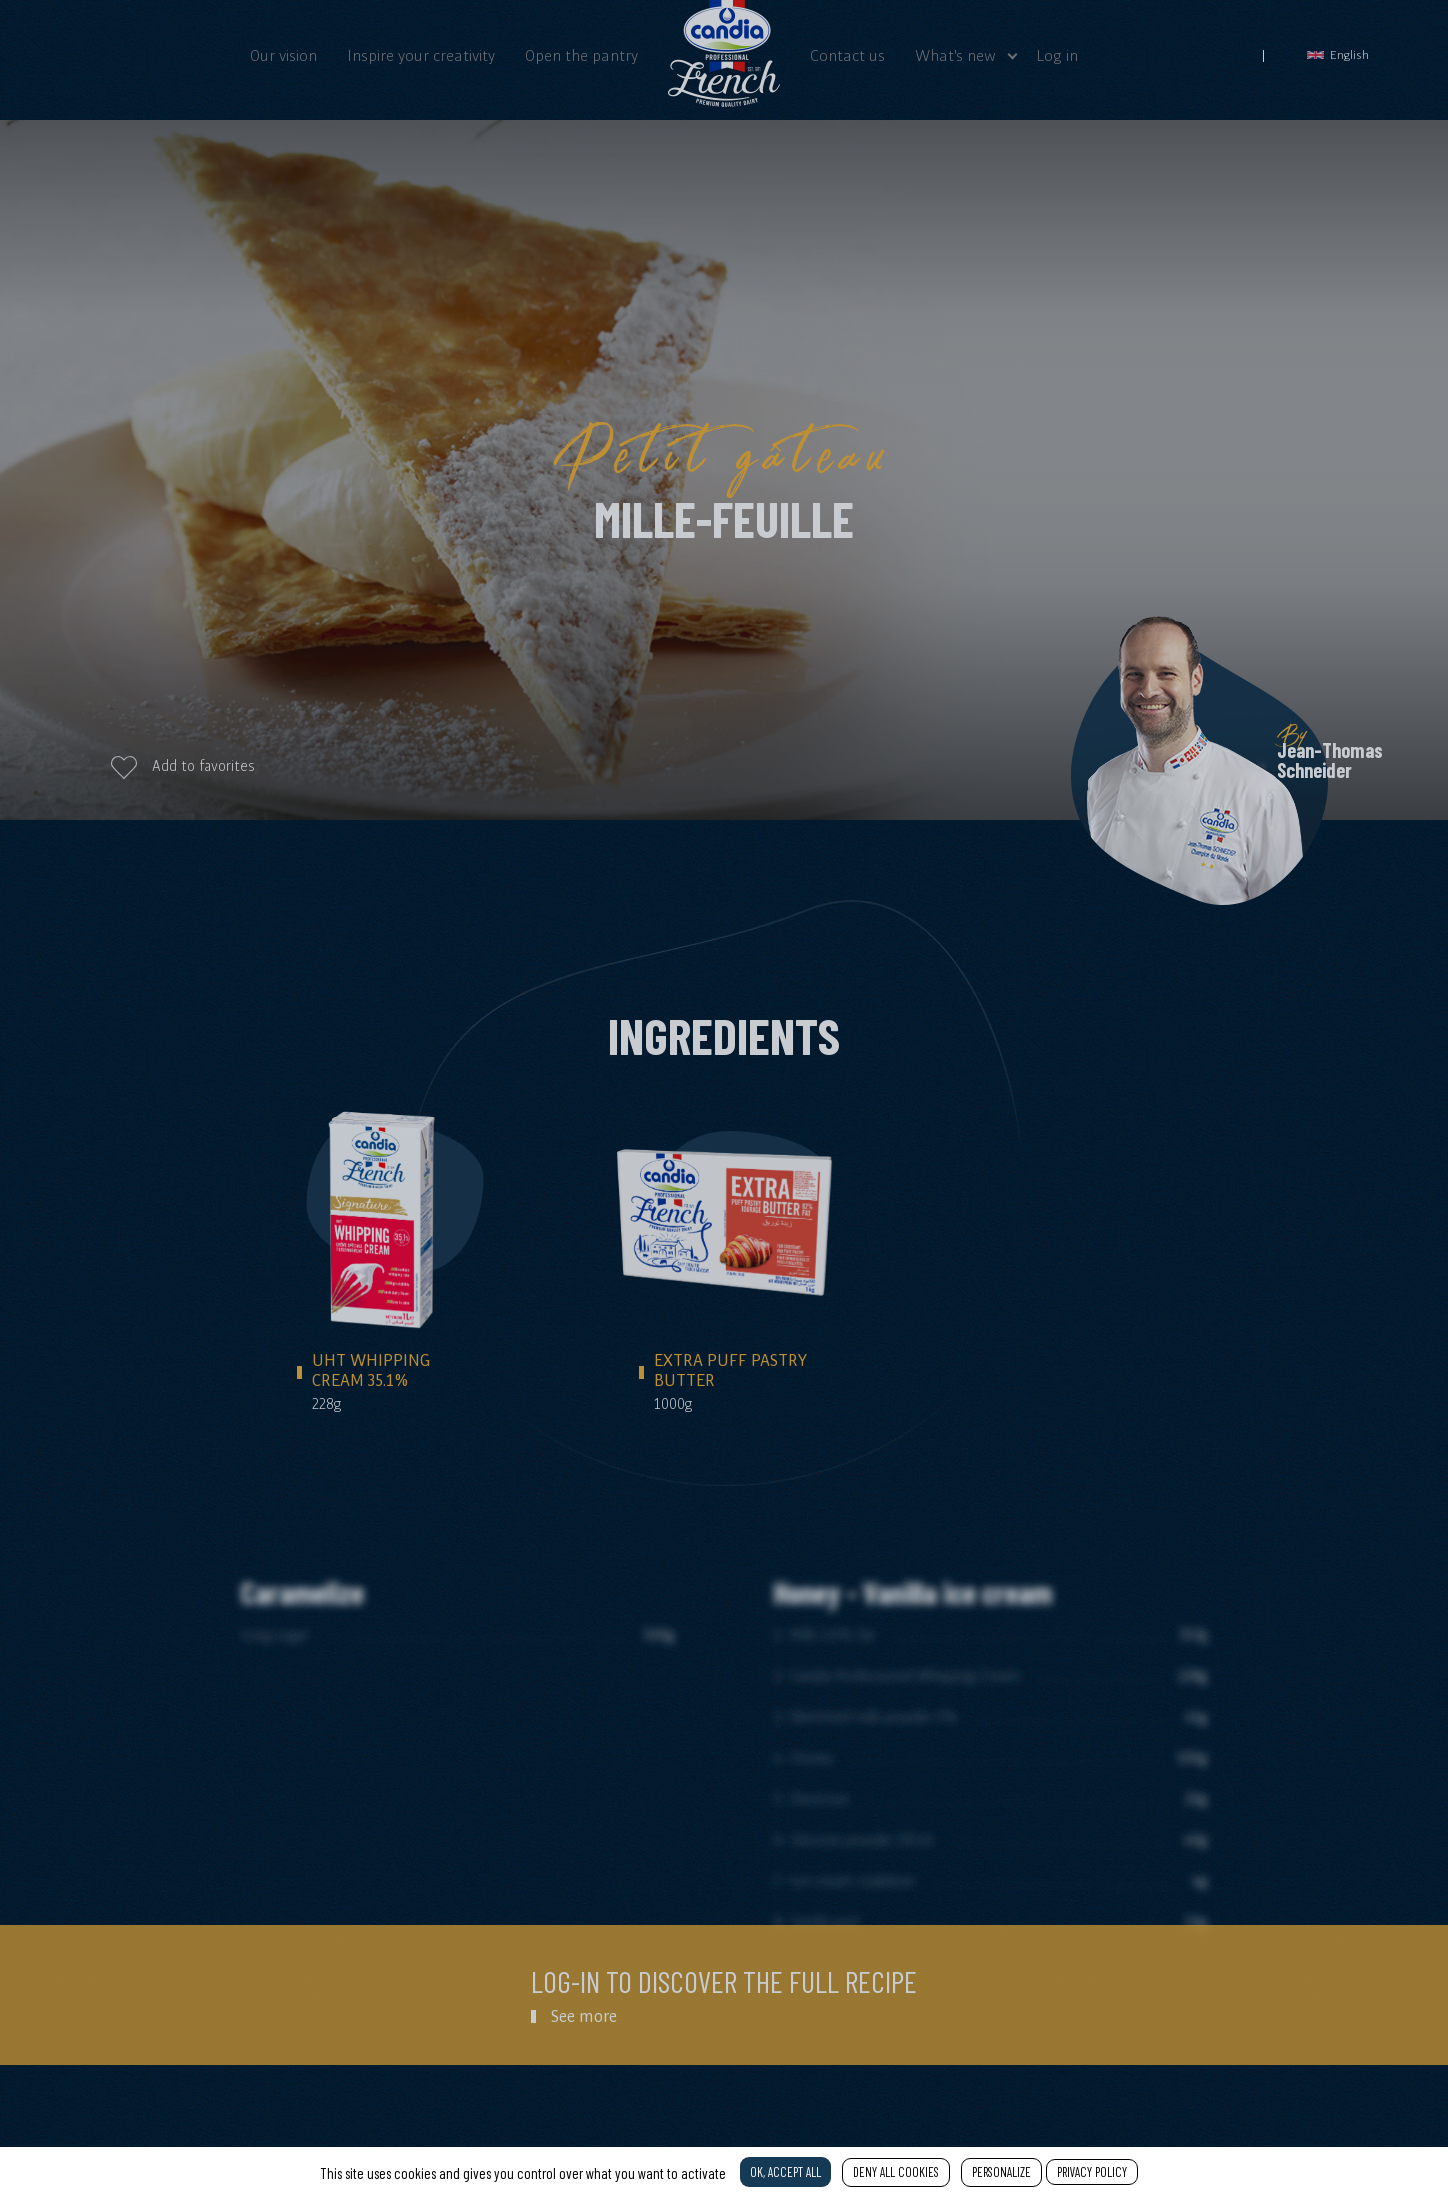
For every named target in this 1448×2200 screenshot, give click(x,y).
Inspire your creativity (421, 55)
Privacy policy (1092, 2172)
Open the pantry (581, 55)
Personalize (1001, 2172)
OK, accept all (785, 2172)
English (1338, 54)
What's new (955, 55)
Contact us (847, 55)
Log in (1057, 55)
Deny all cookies (896, 2172)
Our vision (283, 55)
